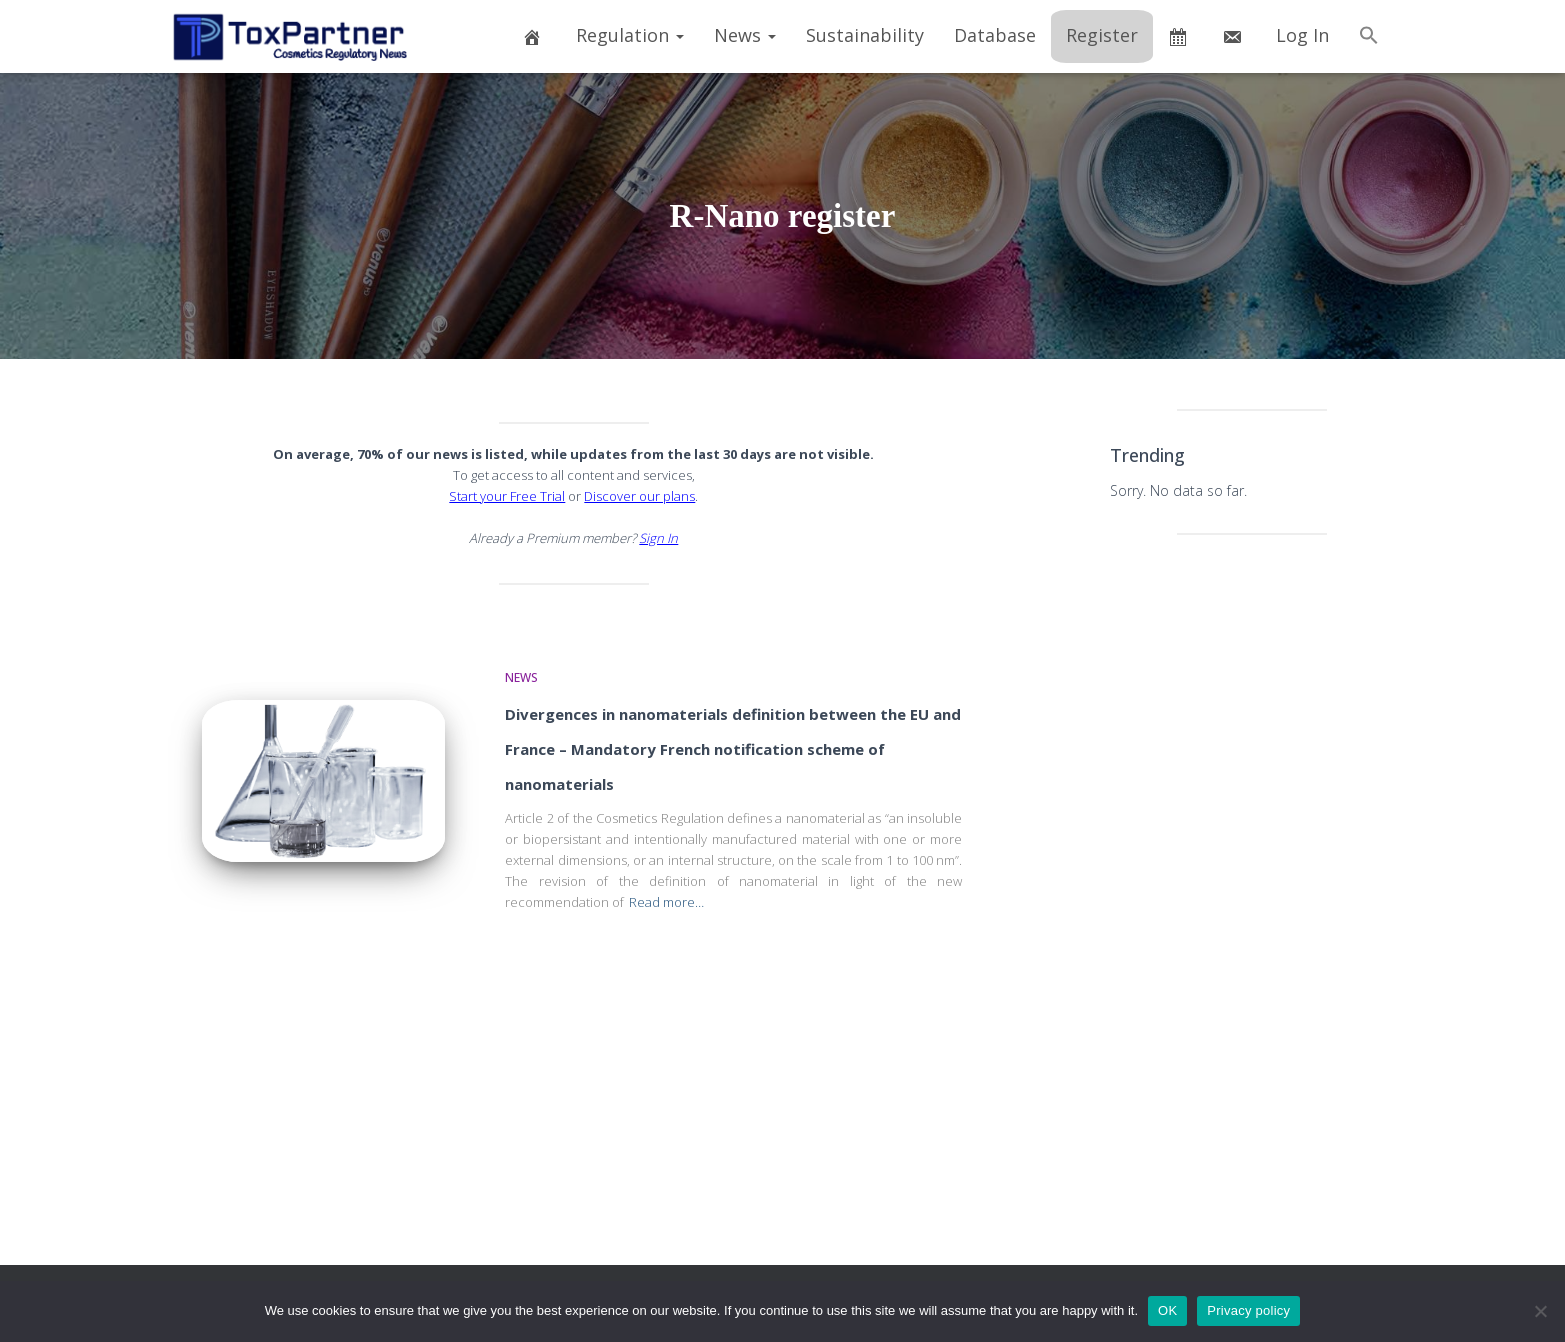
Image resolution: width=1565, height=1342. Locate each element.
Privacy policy (1248, 1310)
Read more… (666, 902)
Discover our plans (639, 496)
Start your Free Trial (507, 496)
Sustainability (865, 35)
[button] (1369, 36)
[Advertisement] (1251, 865)
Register (1102, 35)
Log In (1302, 35)
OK (1167, 1310)
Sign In (658, 538)
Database (995, 35)
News (745, 35)
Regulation (630, 35)
